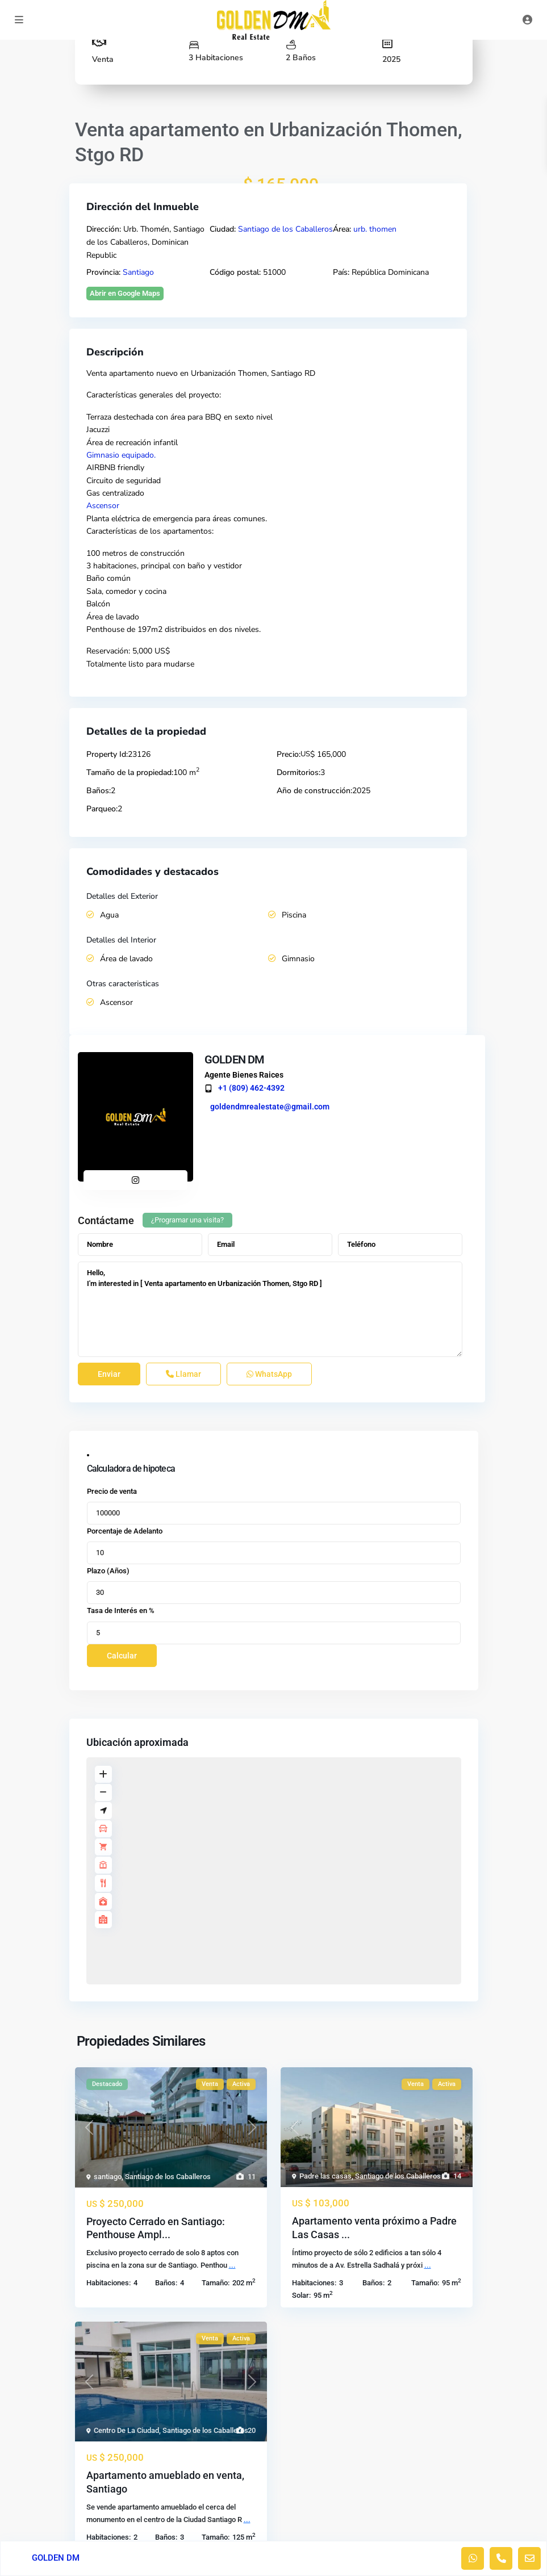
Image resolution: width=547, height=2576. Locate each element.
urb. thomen (374, 229)
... (232, 2265)
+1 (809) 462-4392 (251, 1087)
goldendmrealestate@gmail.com (269, 1106)
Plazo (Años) (108, 1570)
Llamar (183, 1374)
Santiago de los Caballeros (285, 229)
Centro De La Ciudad (126, 2430)
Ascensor (102, 505)
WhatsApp (269, 1374)
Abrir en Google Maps (125, 293)
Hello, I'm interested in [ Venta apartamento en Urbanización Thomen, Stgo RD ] (270, 1309)
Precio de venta (112, 1491)
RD (309, 373)
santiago (108, 2176)
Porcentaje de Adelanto (124, 1531)
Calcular (122, 1655)
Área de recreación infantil (132, 442)
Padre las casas (325, 2176)
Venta (103, 59)
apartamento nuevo (143, 373)
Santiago (138, 272)
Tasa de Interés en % (121, 1610)
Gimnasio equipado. (121, 455)
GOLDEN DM (234, 1059)
